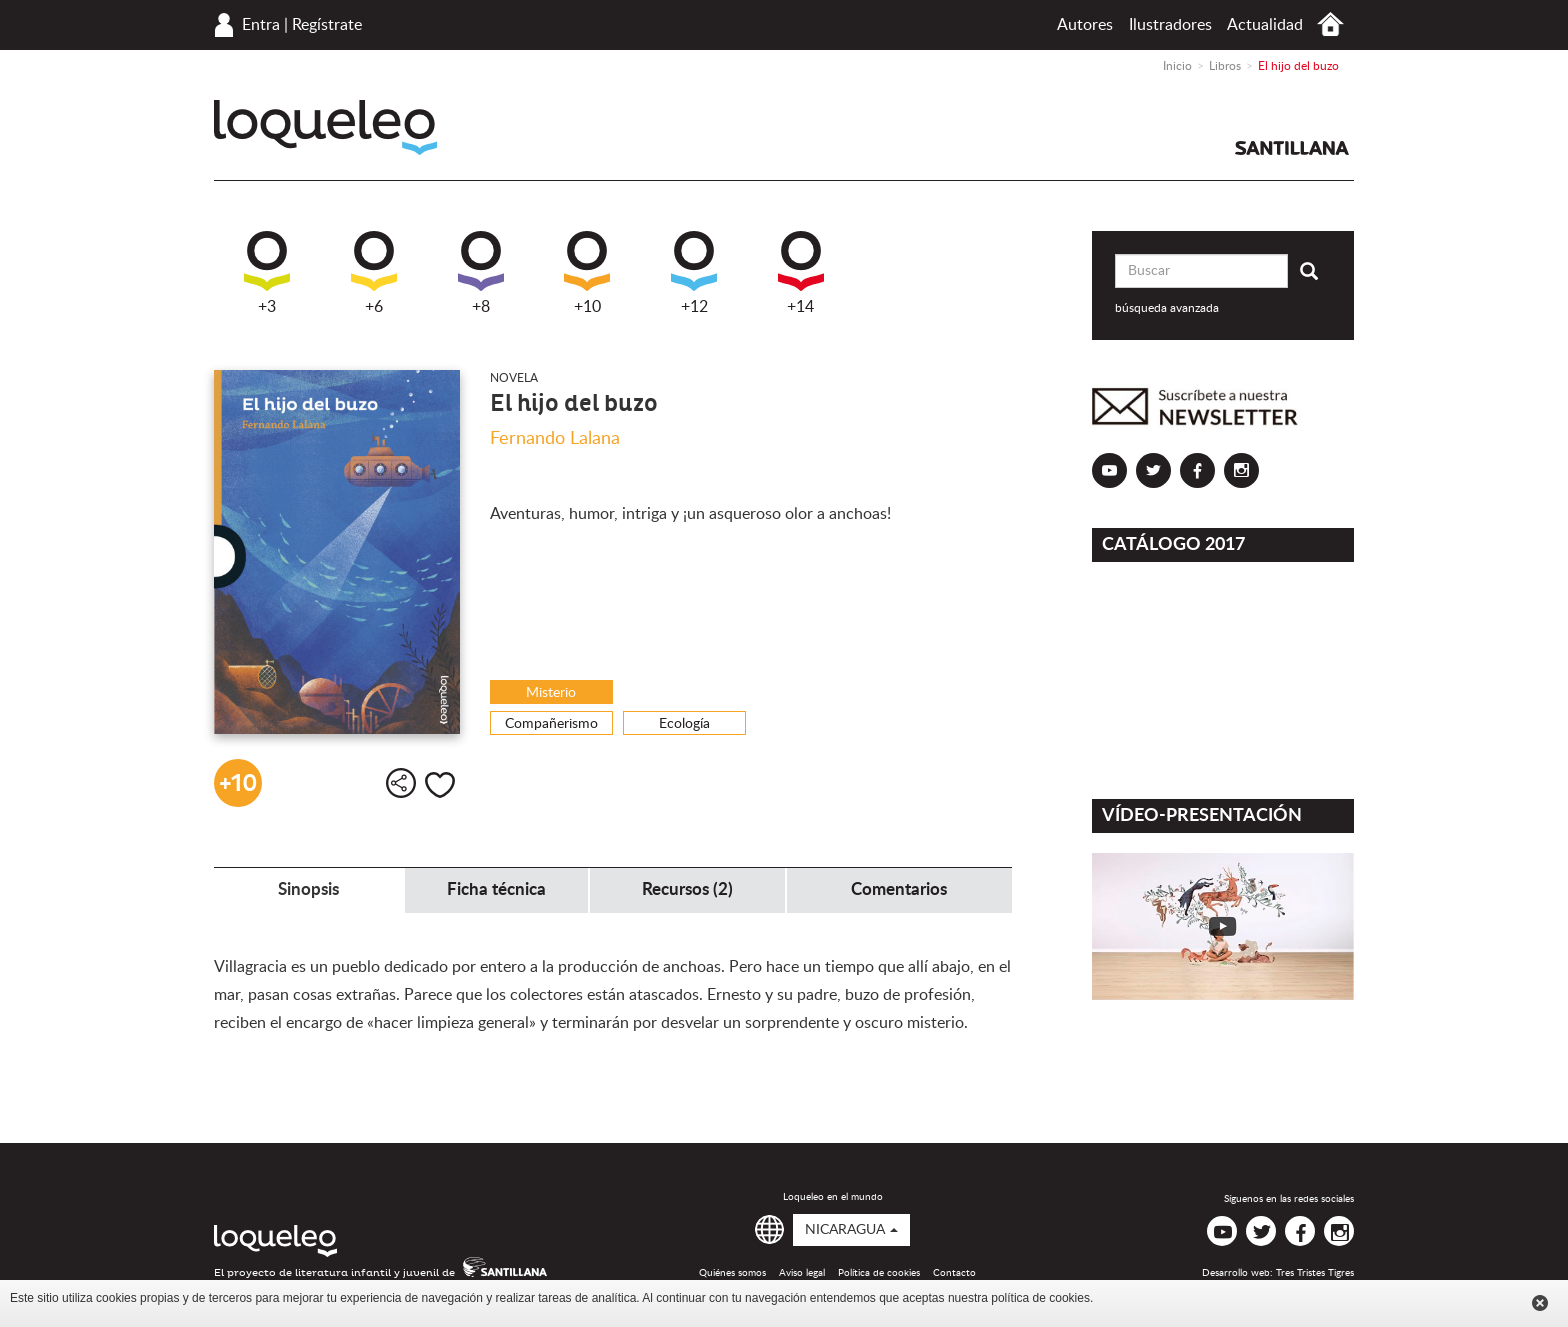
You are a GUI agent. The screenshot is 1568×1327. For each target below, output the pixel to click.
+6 (374, 273)
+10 (587, 273)
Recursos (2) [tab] (687, 889)
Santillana (1292, 148)
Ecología (684, 724)
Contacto (954, 1273)
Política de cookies (879, 1273)
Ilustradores (1170, 25)
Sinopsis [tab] (308, 889)
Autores (1085, 25)
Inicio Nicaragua (1330, 24)
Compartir (401, 783)
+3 (267, 273)
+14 (801, 273)
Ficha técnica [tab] (496, 889)
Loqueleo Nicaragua (325, 127)
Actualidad (1265, 25)
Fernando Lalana (555, 439)
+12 (694, 273)
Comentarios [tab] (899, 889)
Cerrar (1540, 1303)
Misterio (551, 693)
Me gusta (440, 785)
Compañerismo (551, 724)
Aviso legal (802, 1273)
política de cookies (1040, 1298)
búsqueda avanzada (1167, 308)
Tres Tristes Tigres (1315, 1273)
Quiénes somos (732, 1273)
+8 (481, 273)
